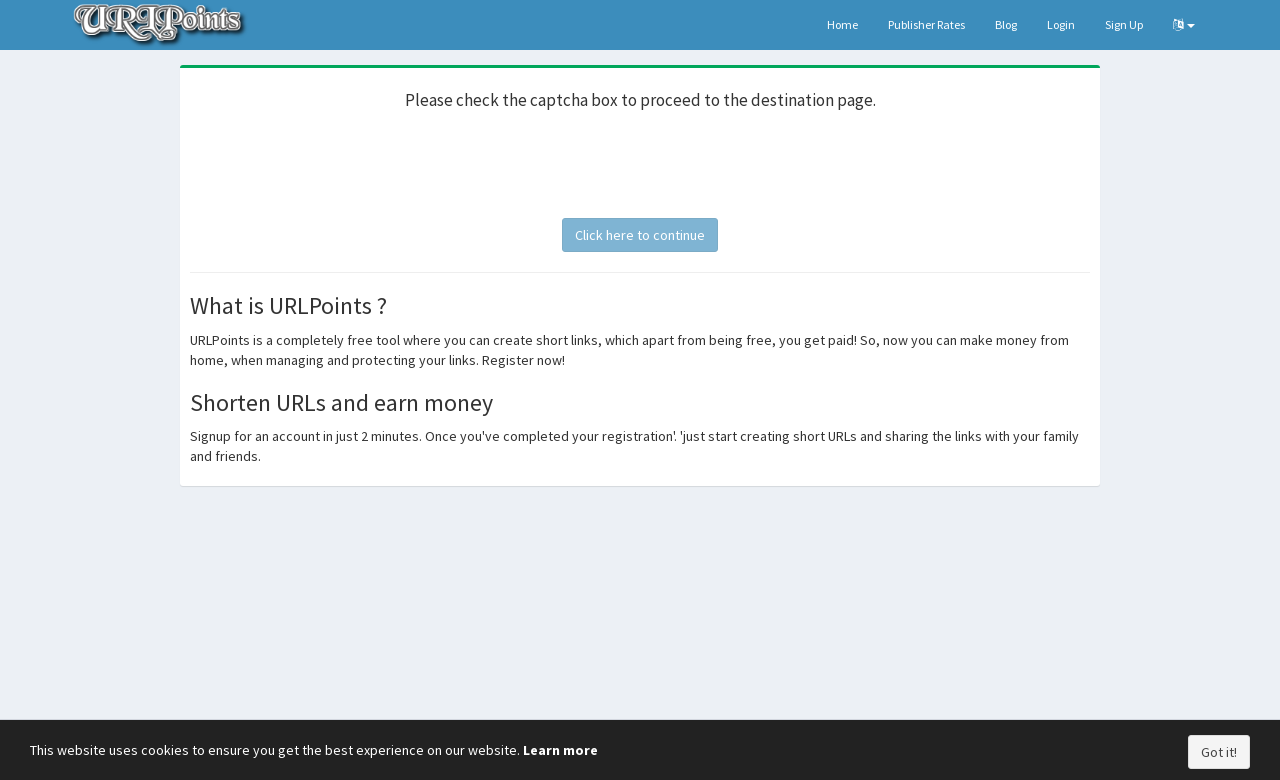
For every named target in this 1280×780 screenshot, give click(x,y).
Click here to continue (640, 235)
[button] (1184, 25)
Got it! (1219, 752)
